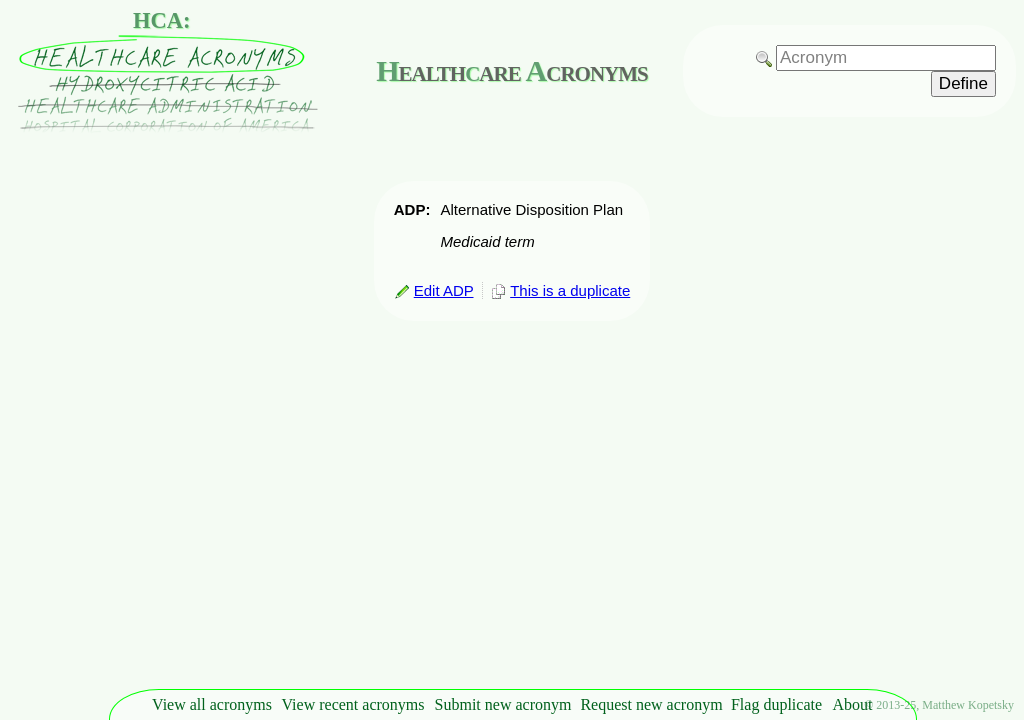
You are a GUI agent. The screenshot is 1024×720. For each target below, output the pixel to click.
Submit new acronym (503, 704)
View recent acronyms (353, 704)
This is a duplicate (560, 290)
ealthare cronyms (511, 70)
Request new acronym (651, 704)
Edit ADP (434, 290)
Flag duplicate (776, 704)
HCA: (162, 20)
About (853, 704)
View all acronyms (212, 704)
